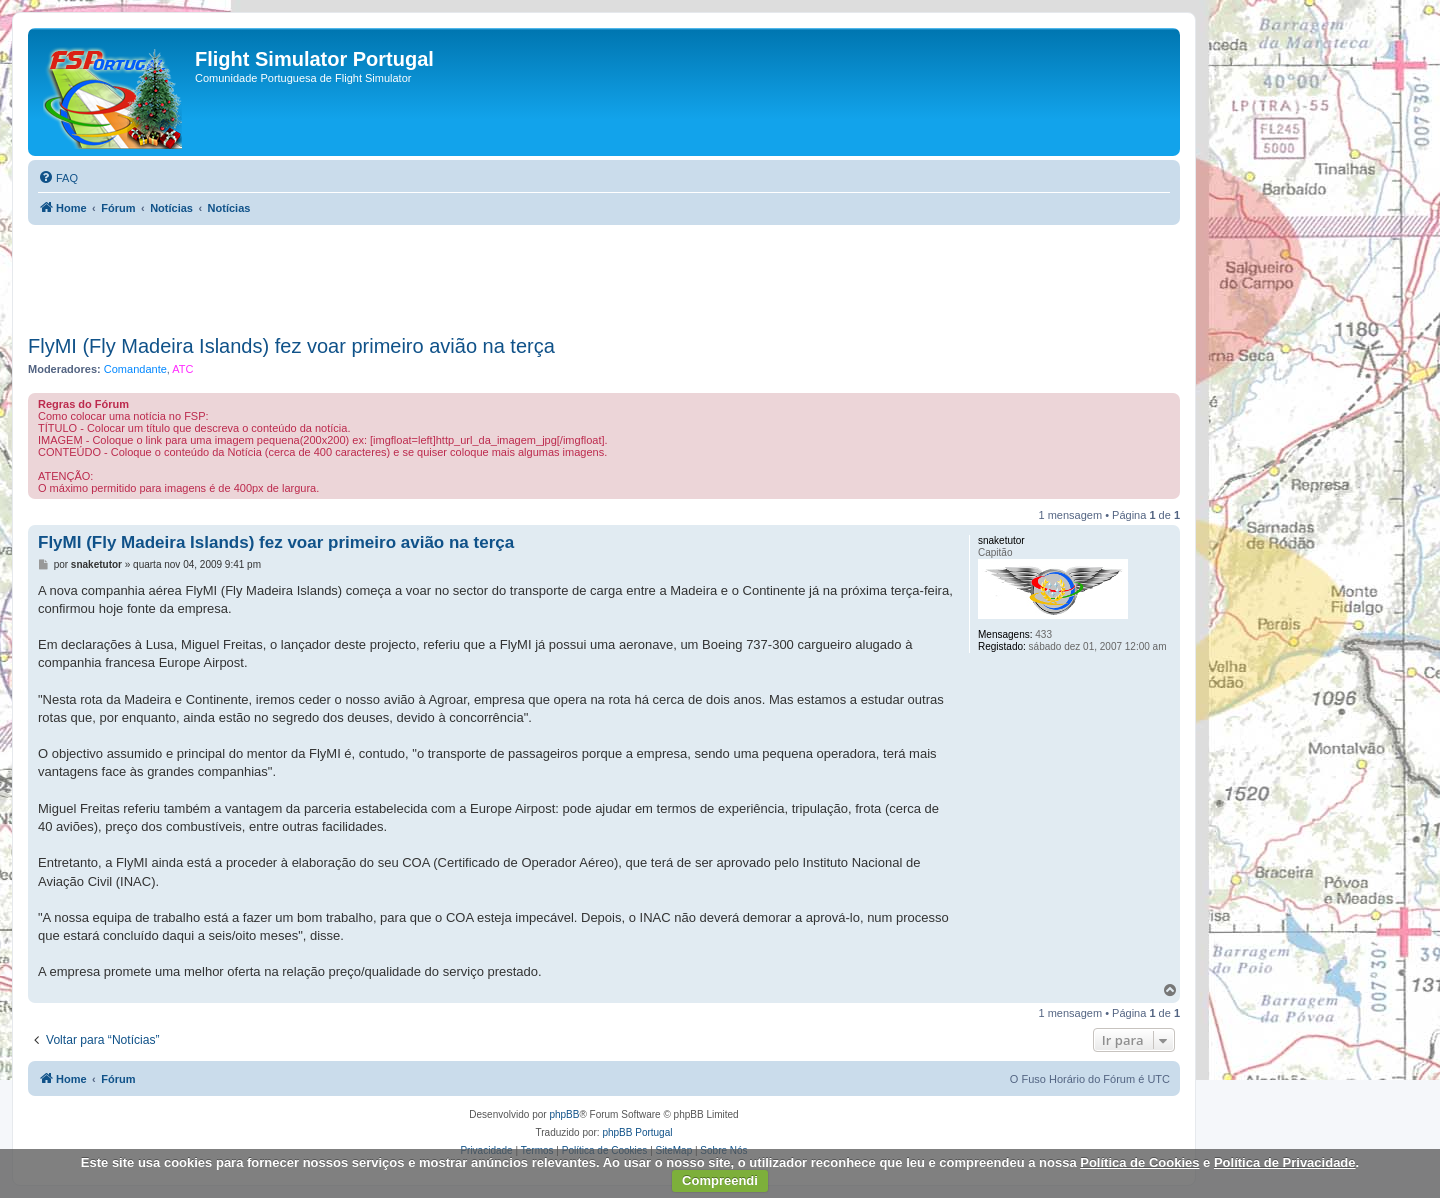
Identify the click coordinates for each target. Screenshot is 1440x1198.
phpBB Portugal (637, 1132)
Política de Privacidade (1285, 1162)
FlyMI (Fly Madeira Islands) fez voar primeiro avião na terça (291, 346)
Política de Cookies (1139, 1162)
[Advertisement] (604, 274)
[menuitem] (58, 178)
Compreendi (720, 1180)
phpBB (564, 1114)
